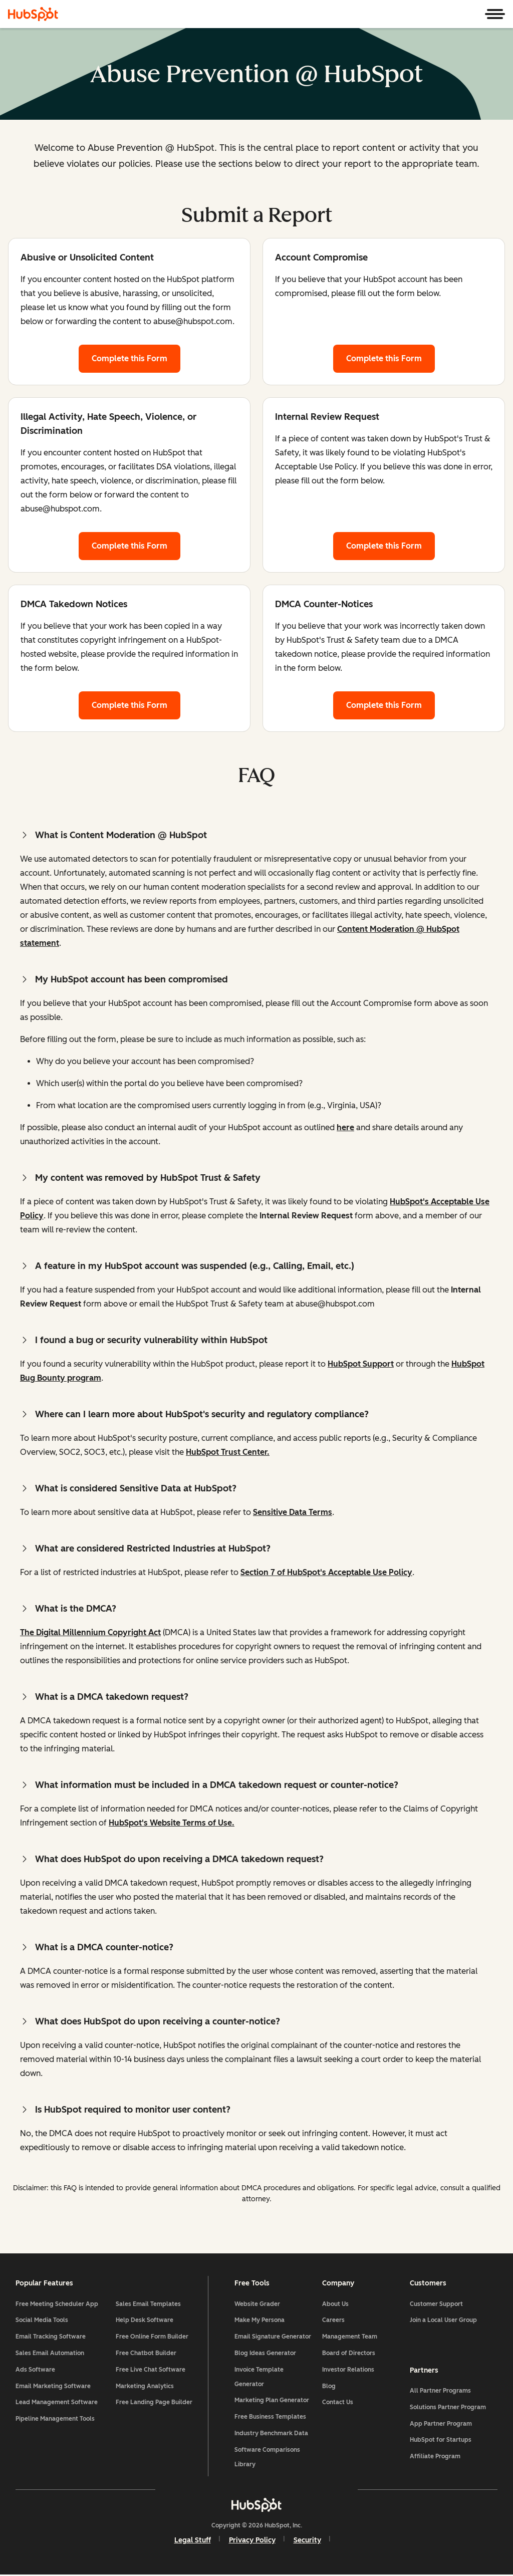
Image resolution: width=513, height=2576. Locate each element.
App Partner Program (440, 2424)
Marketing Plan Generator (271, 2401)
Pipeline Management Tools (55, 2419)
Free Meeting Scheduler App (57, 2304)
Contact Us (337, 2403)
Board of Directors (348, 2354)
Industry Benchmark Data (271, 2434)
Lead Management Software (57, 2403)
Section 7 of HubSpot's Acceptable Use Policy (326, 1572)
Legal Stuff (192, 2541)
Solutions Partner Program (447, 2407)
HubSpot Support (361, 1364)
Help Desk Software (145, 2321)
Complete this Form (136, 357)
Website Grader (257, 2304)
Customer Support (435, 2304)
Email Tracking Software (51, 2337)
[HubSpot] (33, 14)
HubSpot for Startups (440, 2440)
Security (307, 2541)
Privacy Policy (252, 2541)
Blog (329, 2387)
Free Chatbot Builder (146, 2354)
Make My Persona (259, 2321)
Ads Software (36, 2370)
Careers (333, 2321)
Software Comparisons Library (267, 2458)
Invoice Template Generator (259, 2378)
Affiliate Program (434, 2457)
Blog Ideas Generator (265, 2354)
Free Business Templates (270, 2417)
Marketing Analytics (145, 2387)
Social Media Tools (42, 2321)
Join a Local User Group (442, 2321)
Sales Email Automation (50, 2354)
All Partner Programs (439, 2391)
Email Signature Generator (272, 2337)
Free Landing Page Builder (154, 2403)
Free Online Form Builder (152, 2337)
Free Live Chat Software (151, 2370)
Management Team (349, 2337)
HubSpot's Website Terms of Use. (171, 1823)
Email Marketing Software (53, 2387)
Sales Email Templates (148, 2304)
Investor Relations (348, 2370)
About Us (335, 2304)
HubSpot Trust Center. (228, 1452)
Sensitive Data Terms (292, 1512)
